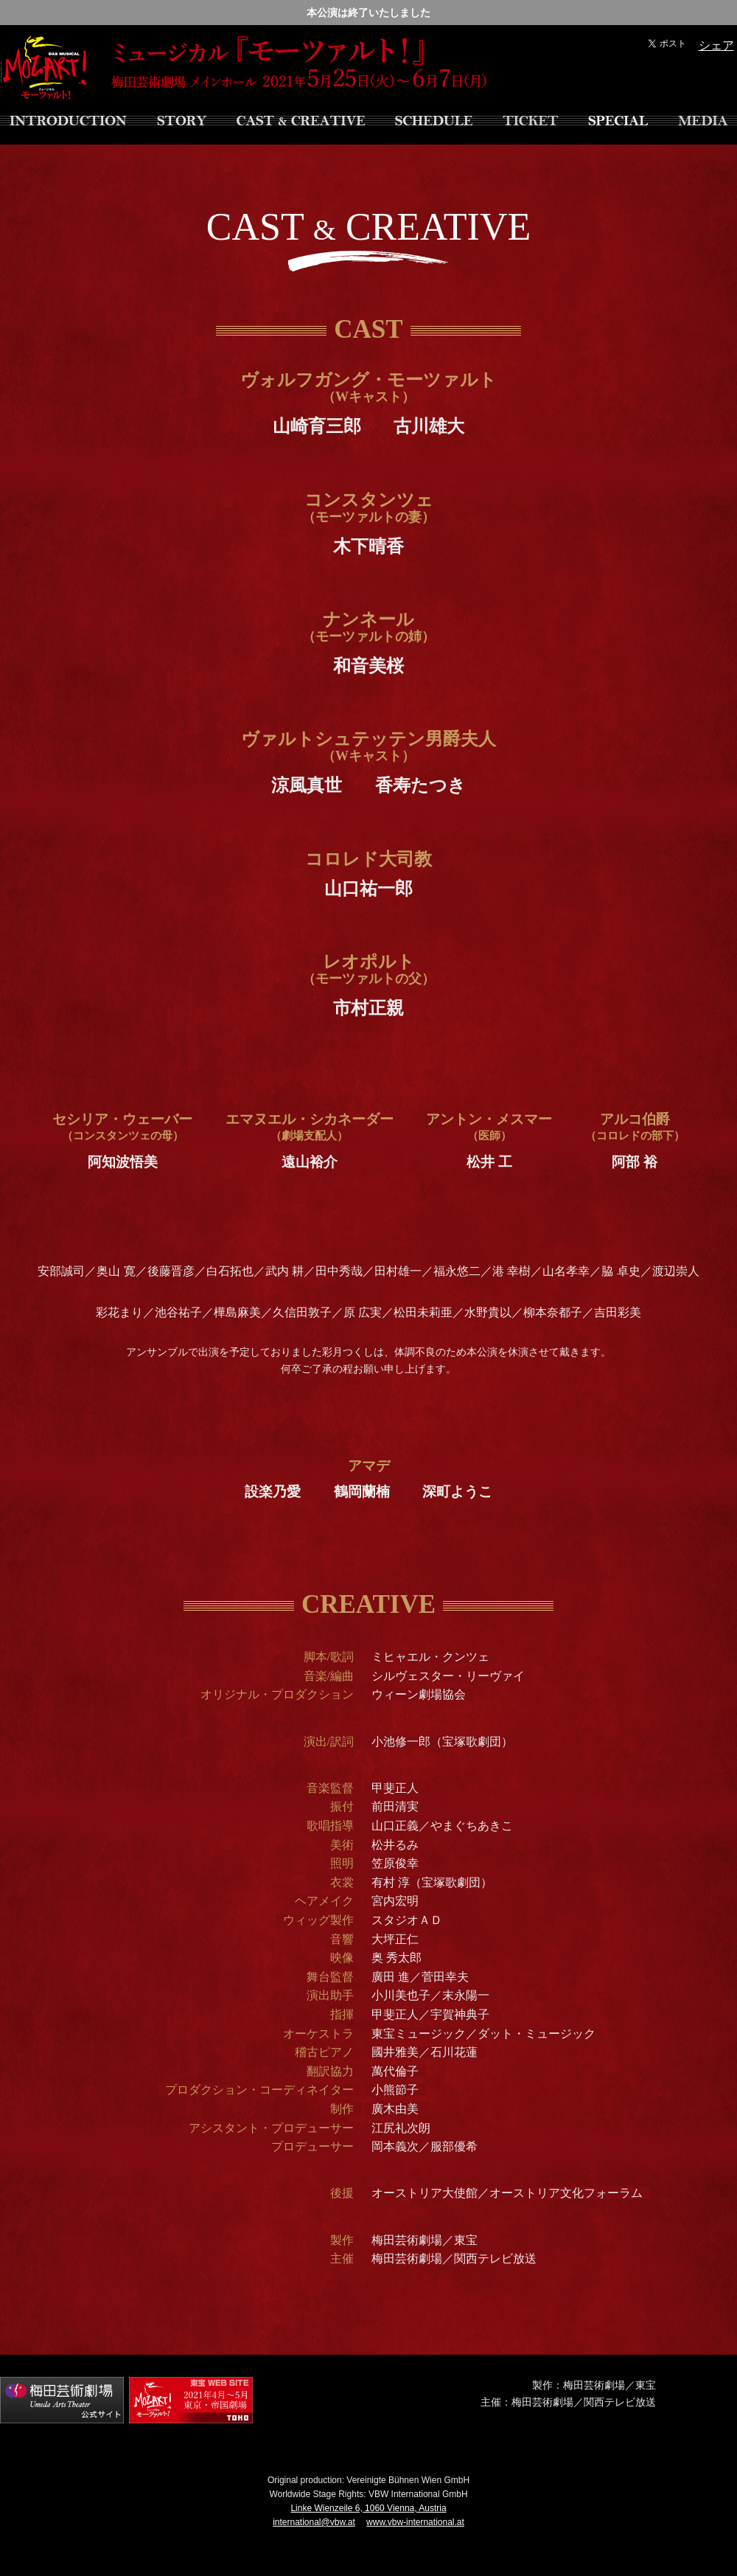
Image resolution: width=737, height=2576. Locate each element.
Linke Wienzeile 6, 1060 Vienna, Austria (368, 2508)
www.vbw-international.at (415, 2522)
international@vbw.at (314, 2522)
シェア (716, 45)
